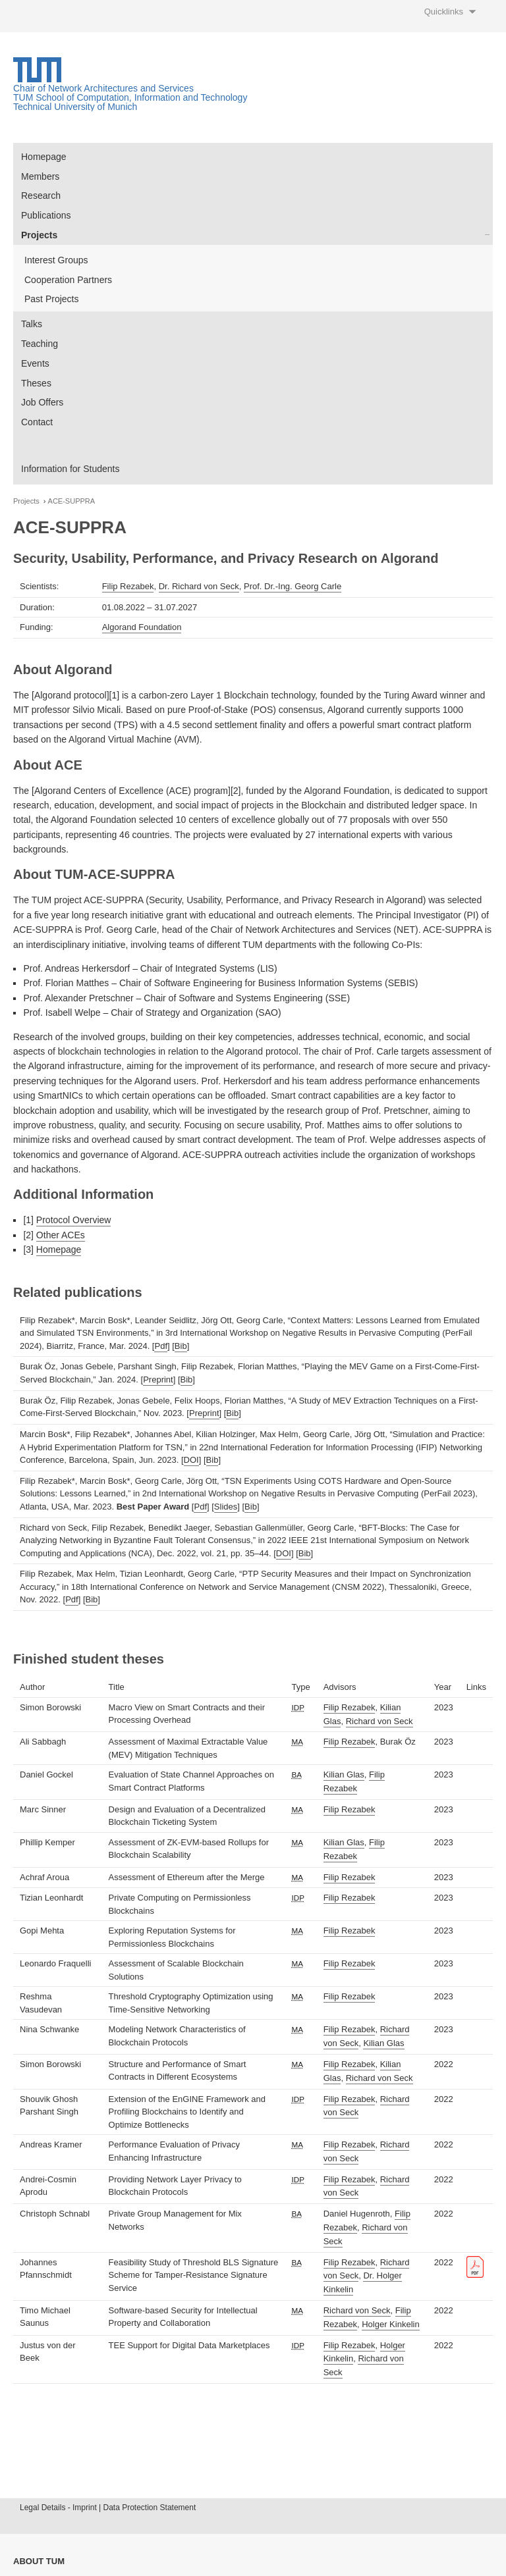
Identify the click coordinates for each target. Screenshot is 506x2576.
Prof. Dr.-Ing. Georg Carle (292, 586)
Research (41, 195)
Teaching (39, 343)
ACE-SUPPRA (72, 501)
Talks (31, 324)
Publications (46, 215)
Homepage (44, 156)
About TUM (39, 2561)
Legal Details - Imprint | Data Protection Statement (108, 2507)
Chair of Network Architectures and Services (103, 88)
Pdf (160, 1346)
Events (35, 363)
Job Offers (42, 402)
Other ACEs (60, 1235)
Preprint (158, 1379)
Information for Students (70, 468)
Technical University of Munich (75, 106)
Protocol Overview (73, 1220)
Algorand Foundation (142, 627)
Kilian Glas (343, 1774)
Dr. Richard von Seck (199, 586)
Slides (225, 1506)
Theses (36, 383)
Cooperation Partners (68, 280)
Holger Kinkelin (390, 2324)
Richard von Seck (379, 1721)
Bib (181, 1346)
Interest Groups (56, 260)
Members (40, 176)
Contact (37, 422)
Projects (39, 235)
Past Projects (51, 299)
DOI (191, 1460)
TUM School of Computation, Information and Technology (130, 97)
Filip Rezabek (128, 586)
